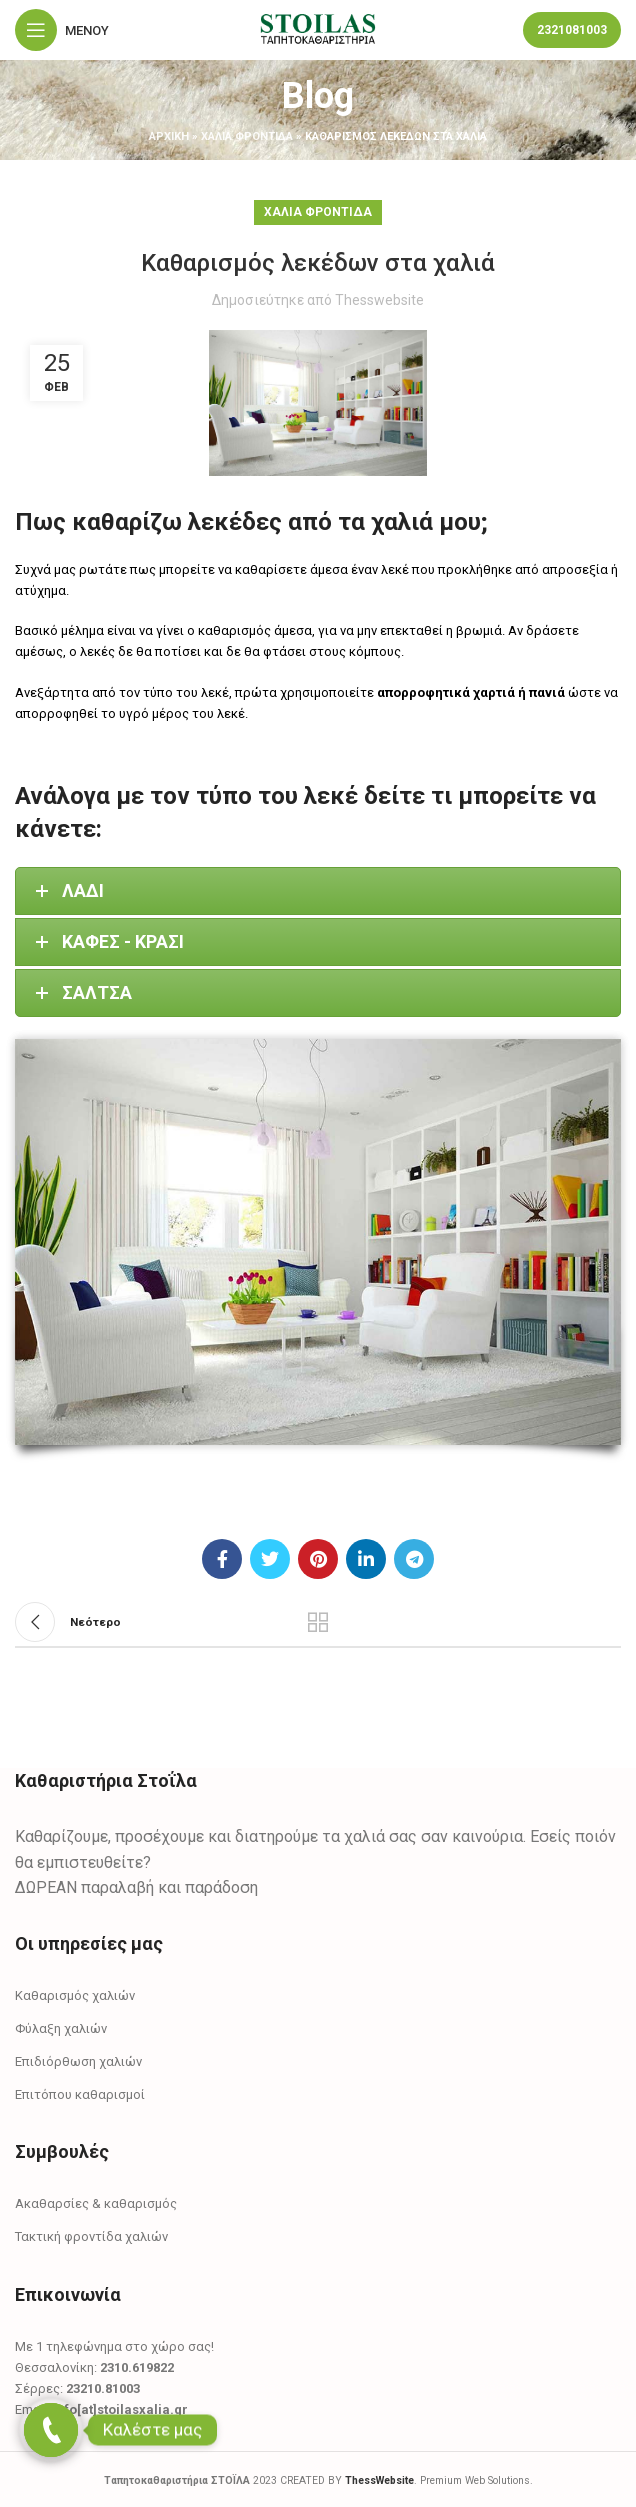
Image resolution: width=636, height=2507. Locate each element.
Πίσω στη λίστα (318, 1622)
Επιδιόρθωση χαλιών (78, 2061)
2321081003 (572, 30)
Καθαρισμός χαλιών (75, 1995)
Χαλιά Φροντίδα (247, 136)
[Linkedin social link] (366, 1559)
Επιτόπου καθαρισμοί (80, 2094)
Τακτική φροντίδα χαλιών (91, 2236)
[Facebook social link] (222, 1559)
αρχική (169, 136)
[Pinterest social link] (318, 1559)
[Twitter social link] (270, 1559)
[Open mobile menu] (62, 30)
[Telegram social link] (414, 1559)
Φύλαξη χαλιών (61, 2028)
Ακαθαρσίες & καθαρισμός (96, 2203)
